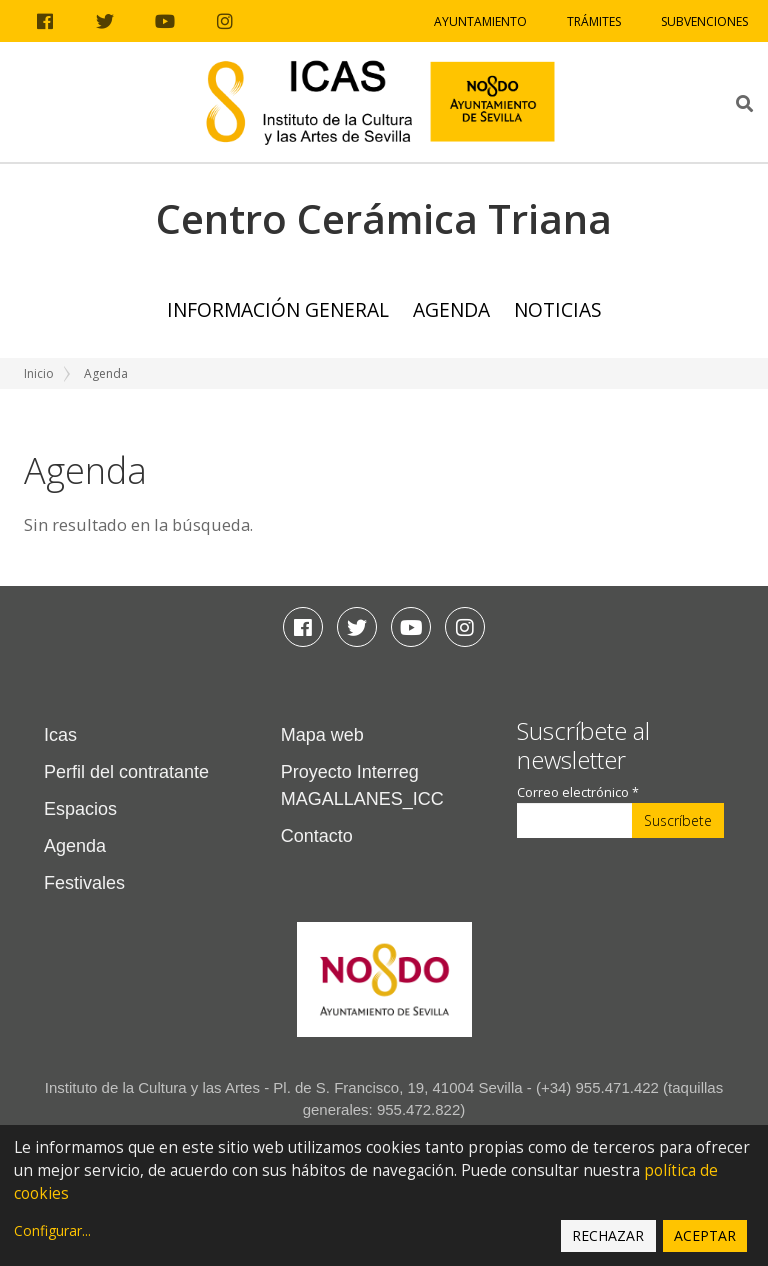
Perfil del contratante (126, 772)
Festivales (84, 883)
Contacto (317, 836)
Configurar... (52, 1230)
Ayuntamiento (480, 21)
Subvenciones (704, 21)
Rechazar (608, 1235)
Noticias (558, 309)
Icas (60, 735)
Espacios (80, 809)
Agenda (451, 309)
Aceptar (705, 1235)
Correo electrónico (578, 792)
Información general (278, 309)
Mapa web (322, 735)
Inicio (39, 373)
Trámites (594, 21)
